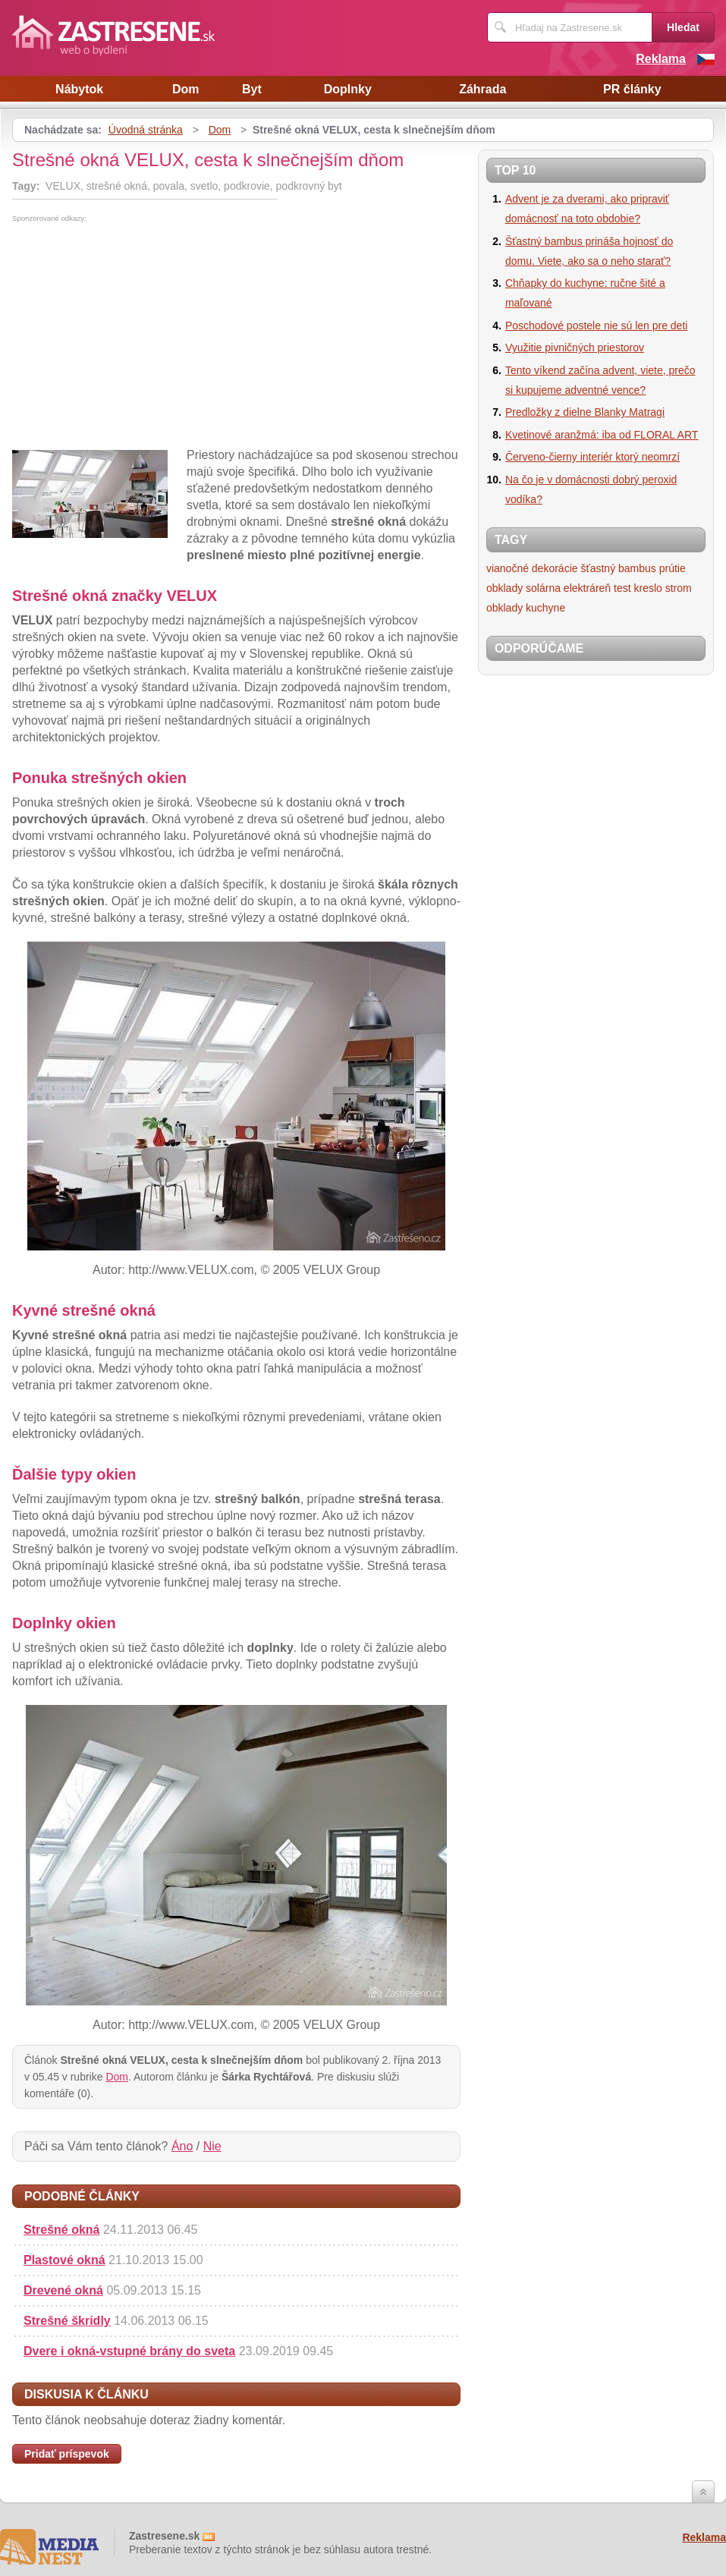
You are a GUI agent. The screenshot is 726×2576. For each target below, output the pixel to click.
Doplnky (348, 89)
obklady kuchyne (525, 608)
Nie (212, 2146)
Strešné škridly (67, 2320)
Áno (182, 2146)
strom (678, 588)
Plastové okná (64, 2260)
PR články (632, 89)
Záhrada (482, 89)
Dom (186, 89)
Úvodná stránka (145, 130)
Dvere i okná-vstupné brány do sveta (129, 2351)
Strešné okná (61, 2229)
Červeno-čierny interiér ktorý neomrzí (592, 457)
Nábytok (79, 89)
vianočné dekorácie (532, 568)
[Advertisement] (139, 336)
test (622, 588)
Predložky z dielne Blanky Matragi (585, 412)
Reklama (661, 58)
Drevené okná (63, 2290)
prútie (672, 568)
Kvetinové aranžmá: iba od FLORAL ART (601, 435)
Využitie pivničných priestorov (574, 347)
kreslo (647, 588)
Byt (252, 89)
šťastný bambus (617, 568)
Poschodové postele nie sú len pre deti (596, 325)
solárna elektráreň (568, 588)
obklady (504, 588)
